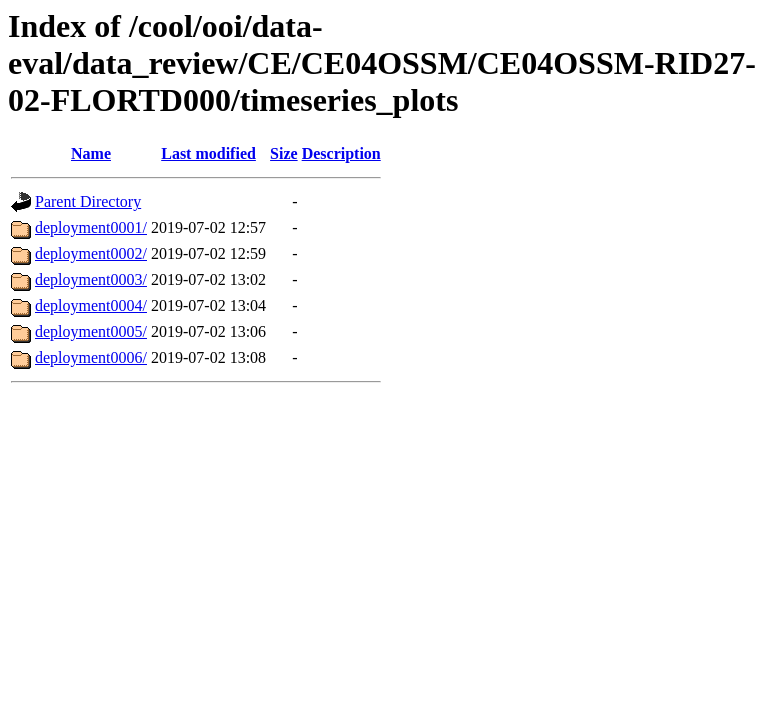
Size (284, 153)
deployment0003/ (91, 279)
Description (341, 153)
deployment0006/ (91, 357)
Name (91, 153)
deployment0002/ (91, 253)
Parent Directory (88, 201)
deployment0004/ (91, 305)
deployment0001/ (91, 227)
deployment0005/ (91, 331)
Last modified (208, 153)
